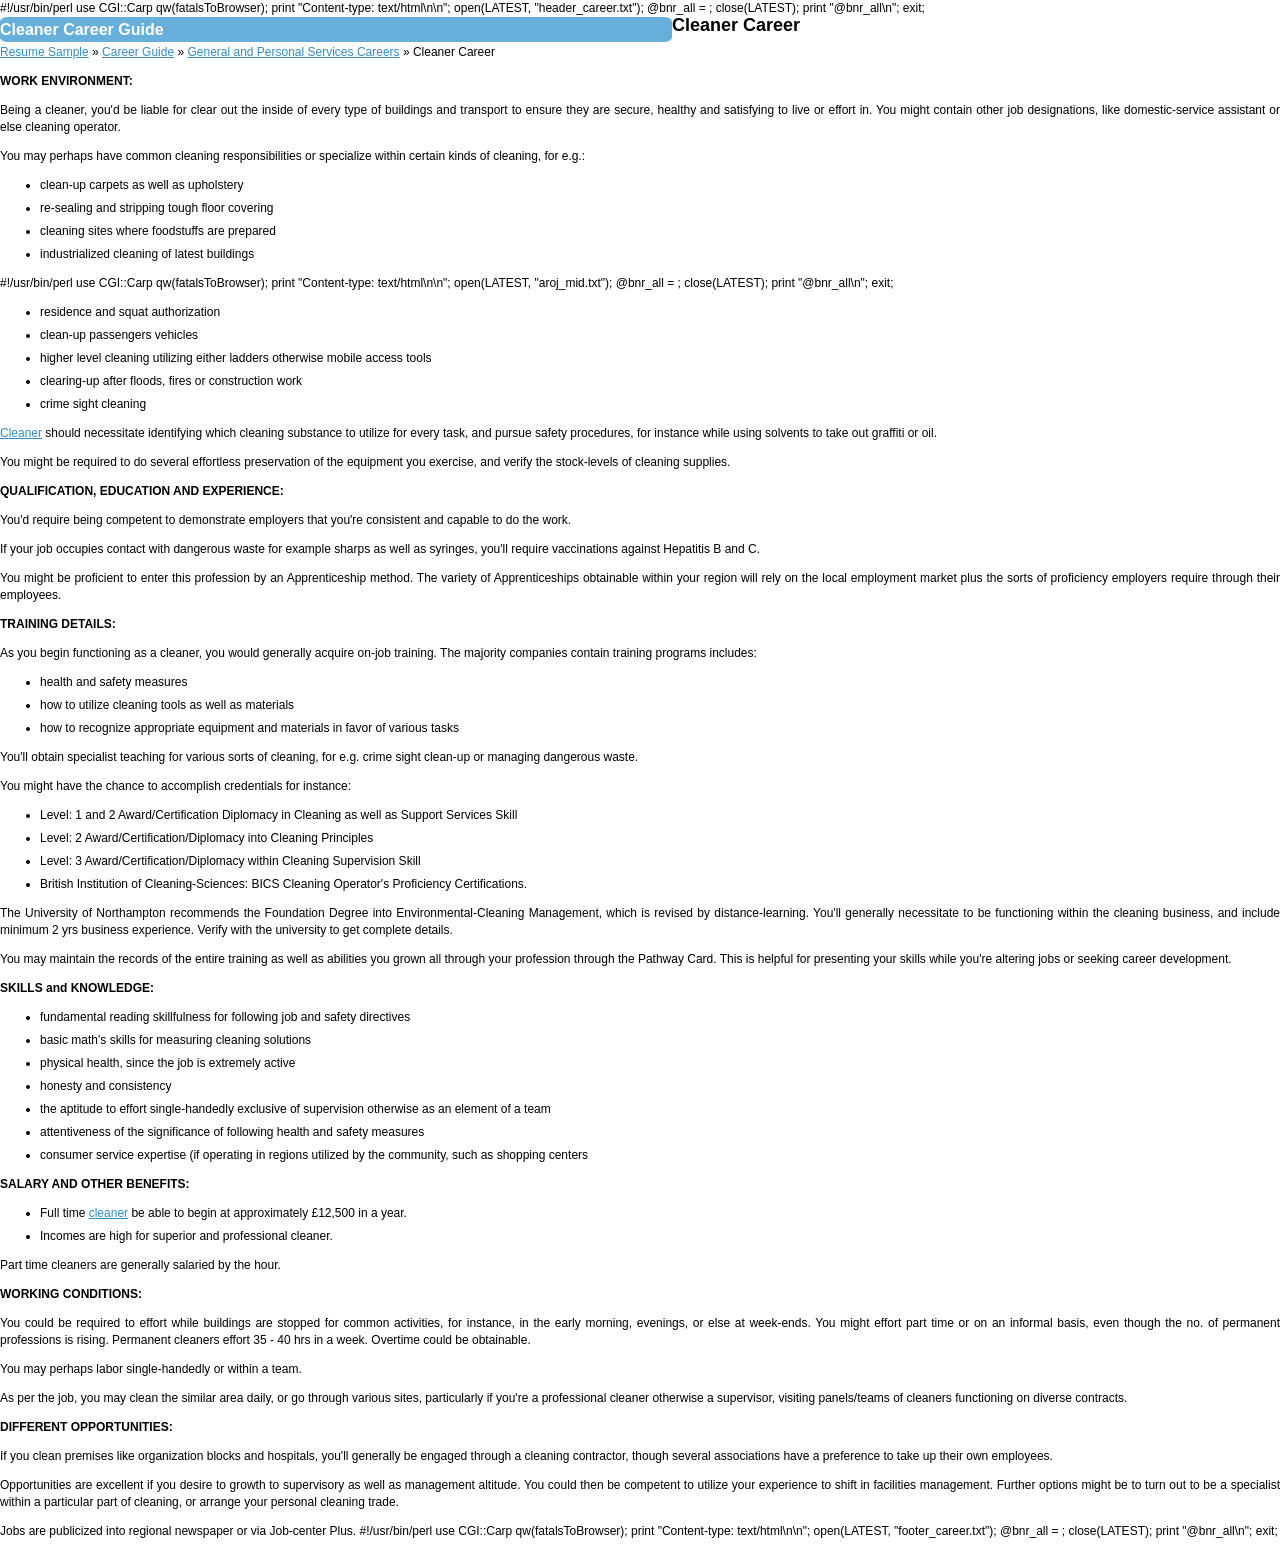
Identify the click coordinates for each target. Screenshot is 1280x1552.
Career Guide (138, 52)
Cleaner (21, 433)
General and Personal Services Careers (293, 52)
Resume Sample (44, 52)
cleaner (108, 1213)
